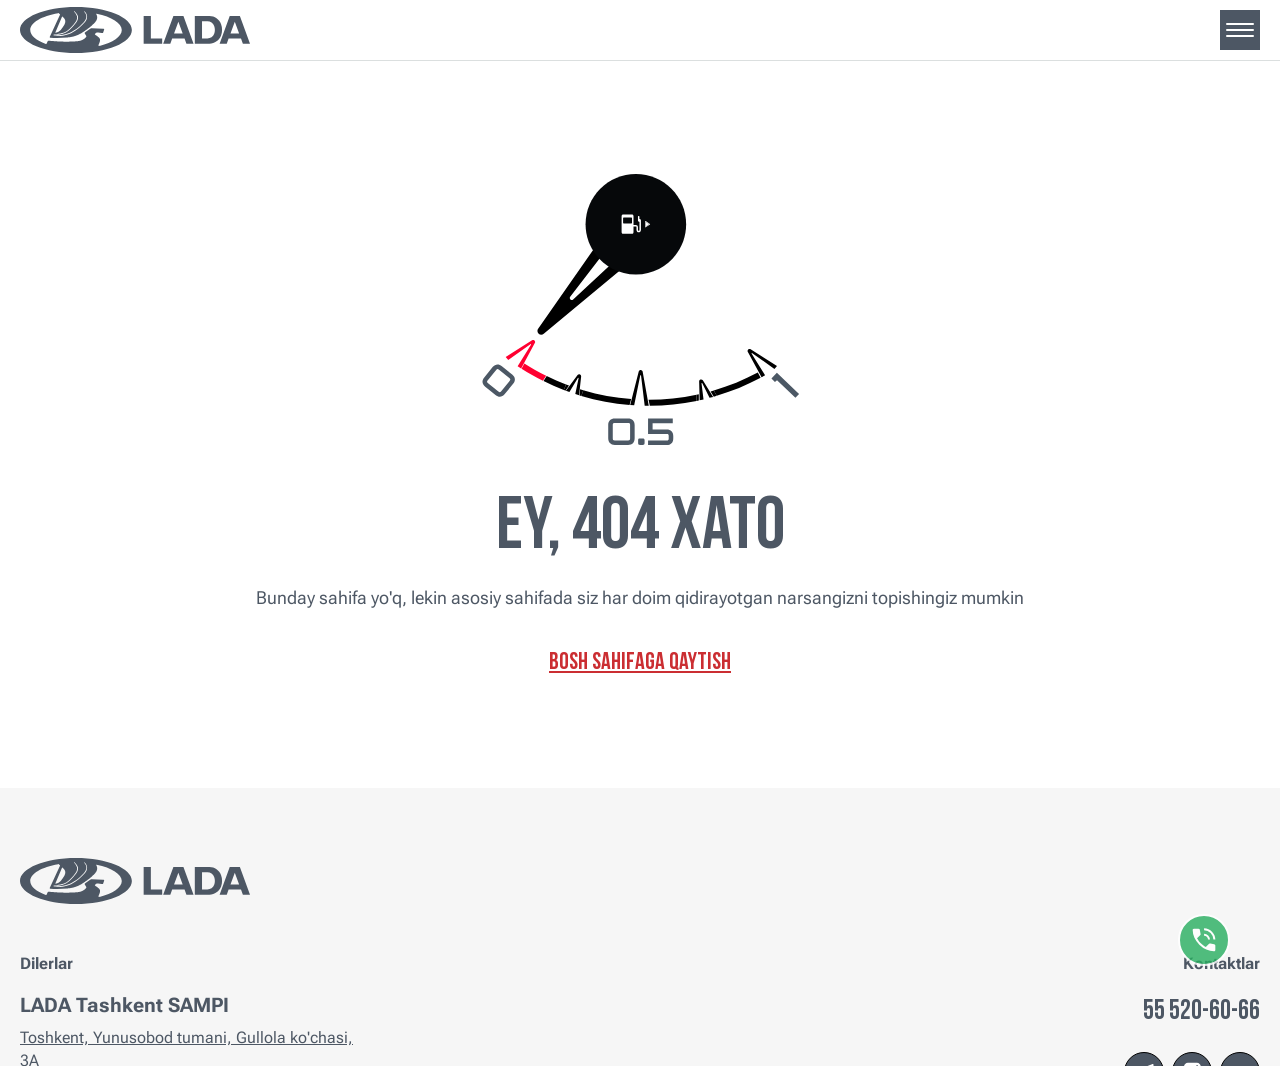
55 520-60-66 (1201, 1012)
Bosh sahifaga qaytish (640, 663)
